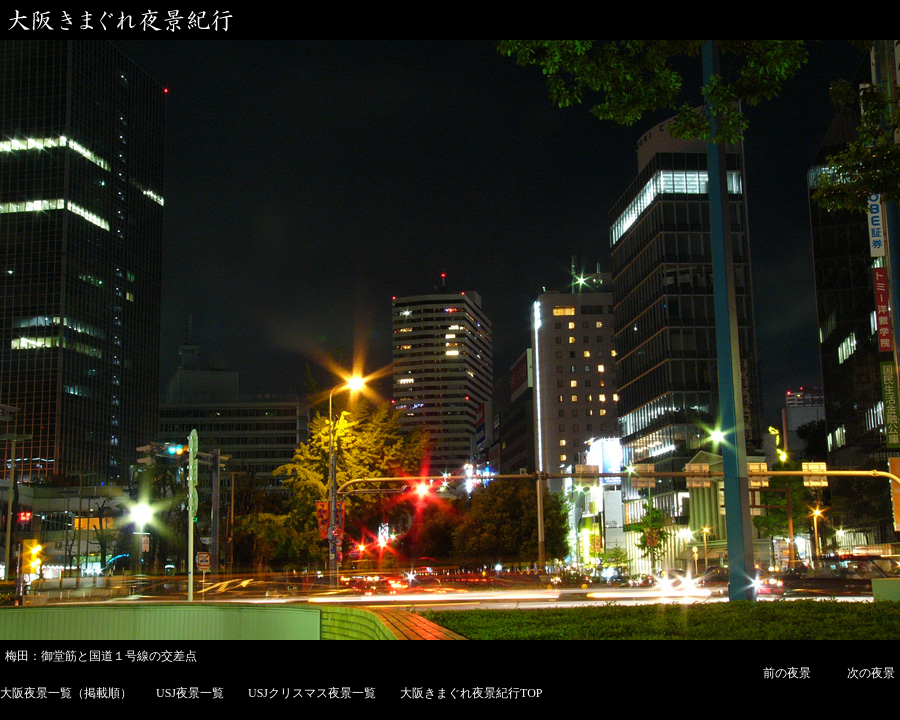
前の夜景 (787, 673)
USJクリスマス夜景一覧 (312, 693)
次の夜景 (871, 673)
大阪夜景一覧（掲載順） (66, 693)
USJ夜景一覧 (190, 693)
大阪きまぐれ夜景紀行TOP (471, 693)
